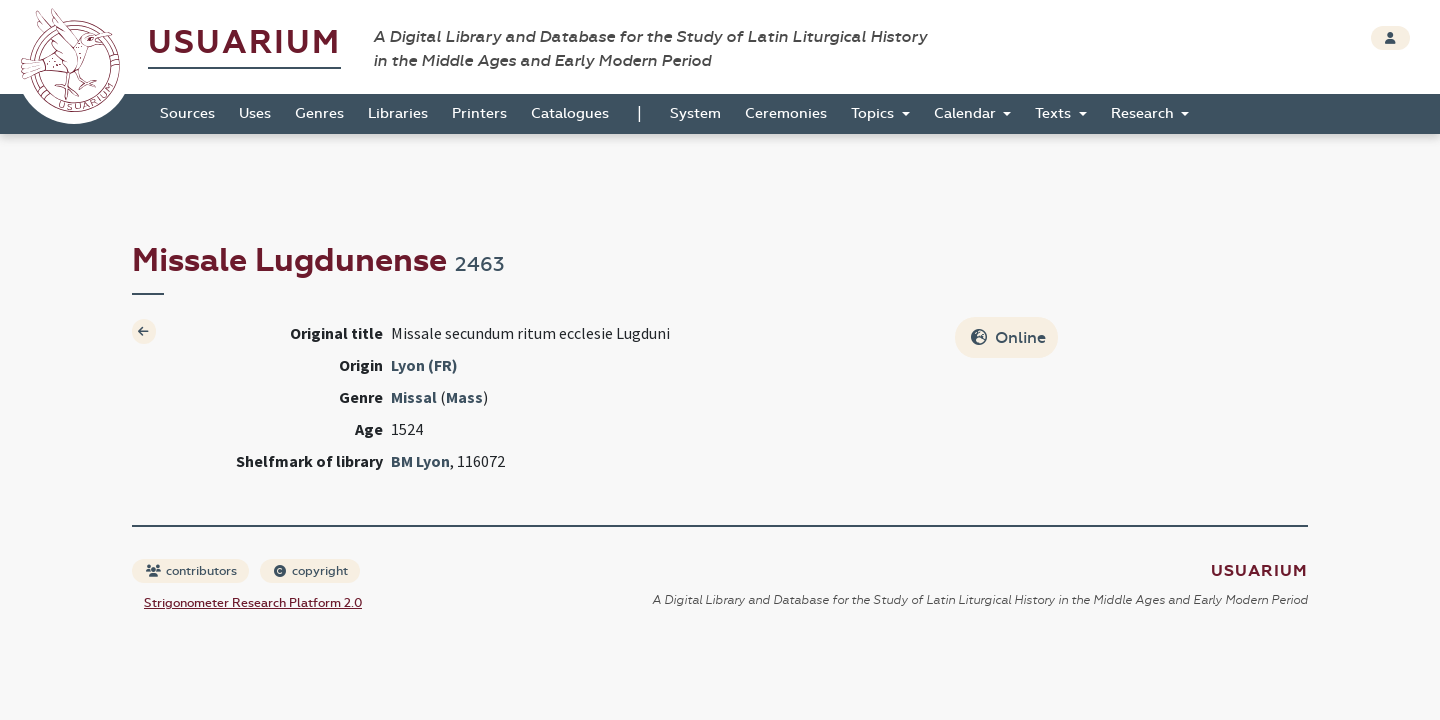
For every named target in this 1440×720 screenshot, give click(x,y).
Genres (319, 113)
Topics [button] (874, 113)
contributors (191, 571)
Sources (187, 113)
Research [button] (1144, 113)
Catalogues (570, 113)
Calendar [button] (967, 113)
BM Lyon (420, 461)
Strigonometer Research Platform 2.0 (253, 603)
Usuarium (244, 42)
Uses (255, 113)
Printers (479, 113)
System (695, 113)
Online (1008, 337)
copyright (311, 571)
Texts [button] (1055, 113)
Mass (464, 397)
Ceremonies (786, 113)
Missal (414, 397)
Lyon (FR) (424, 365)
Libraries (398, 113)
